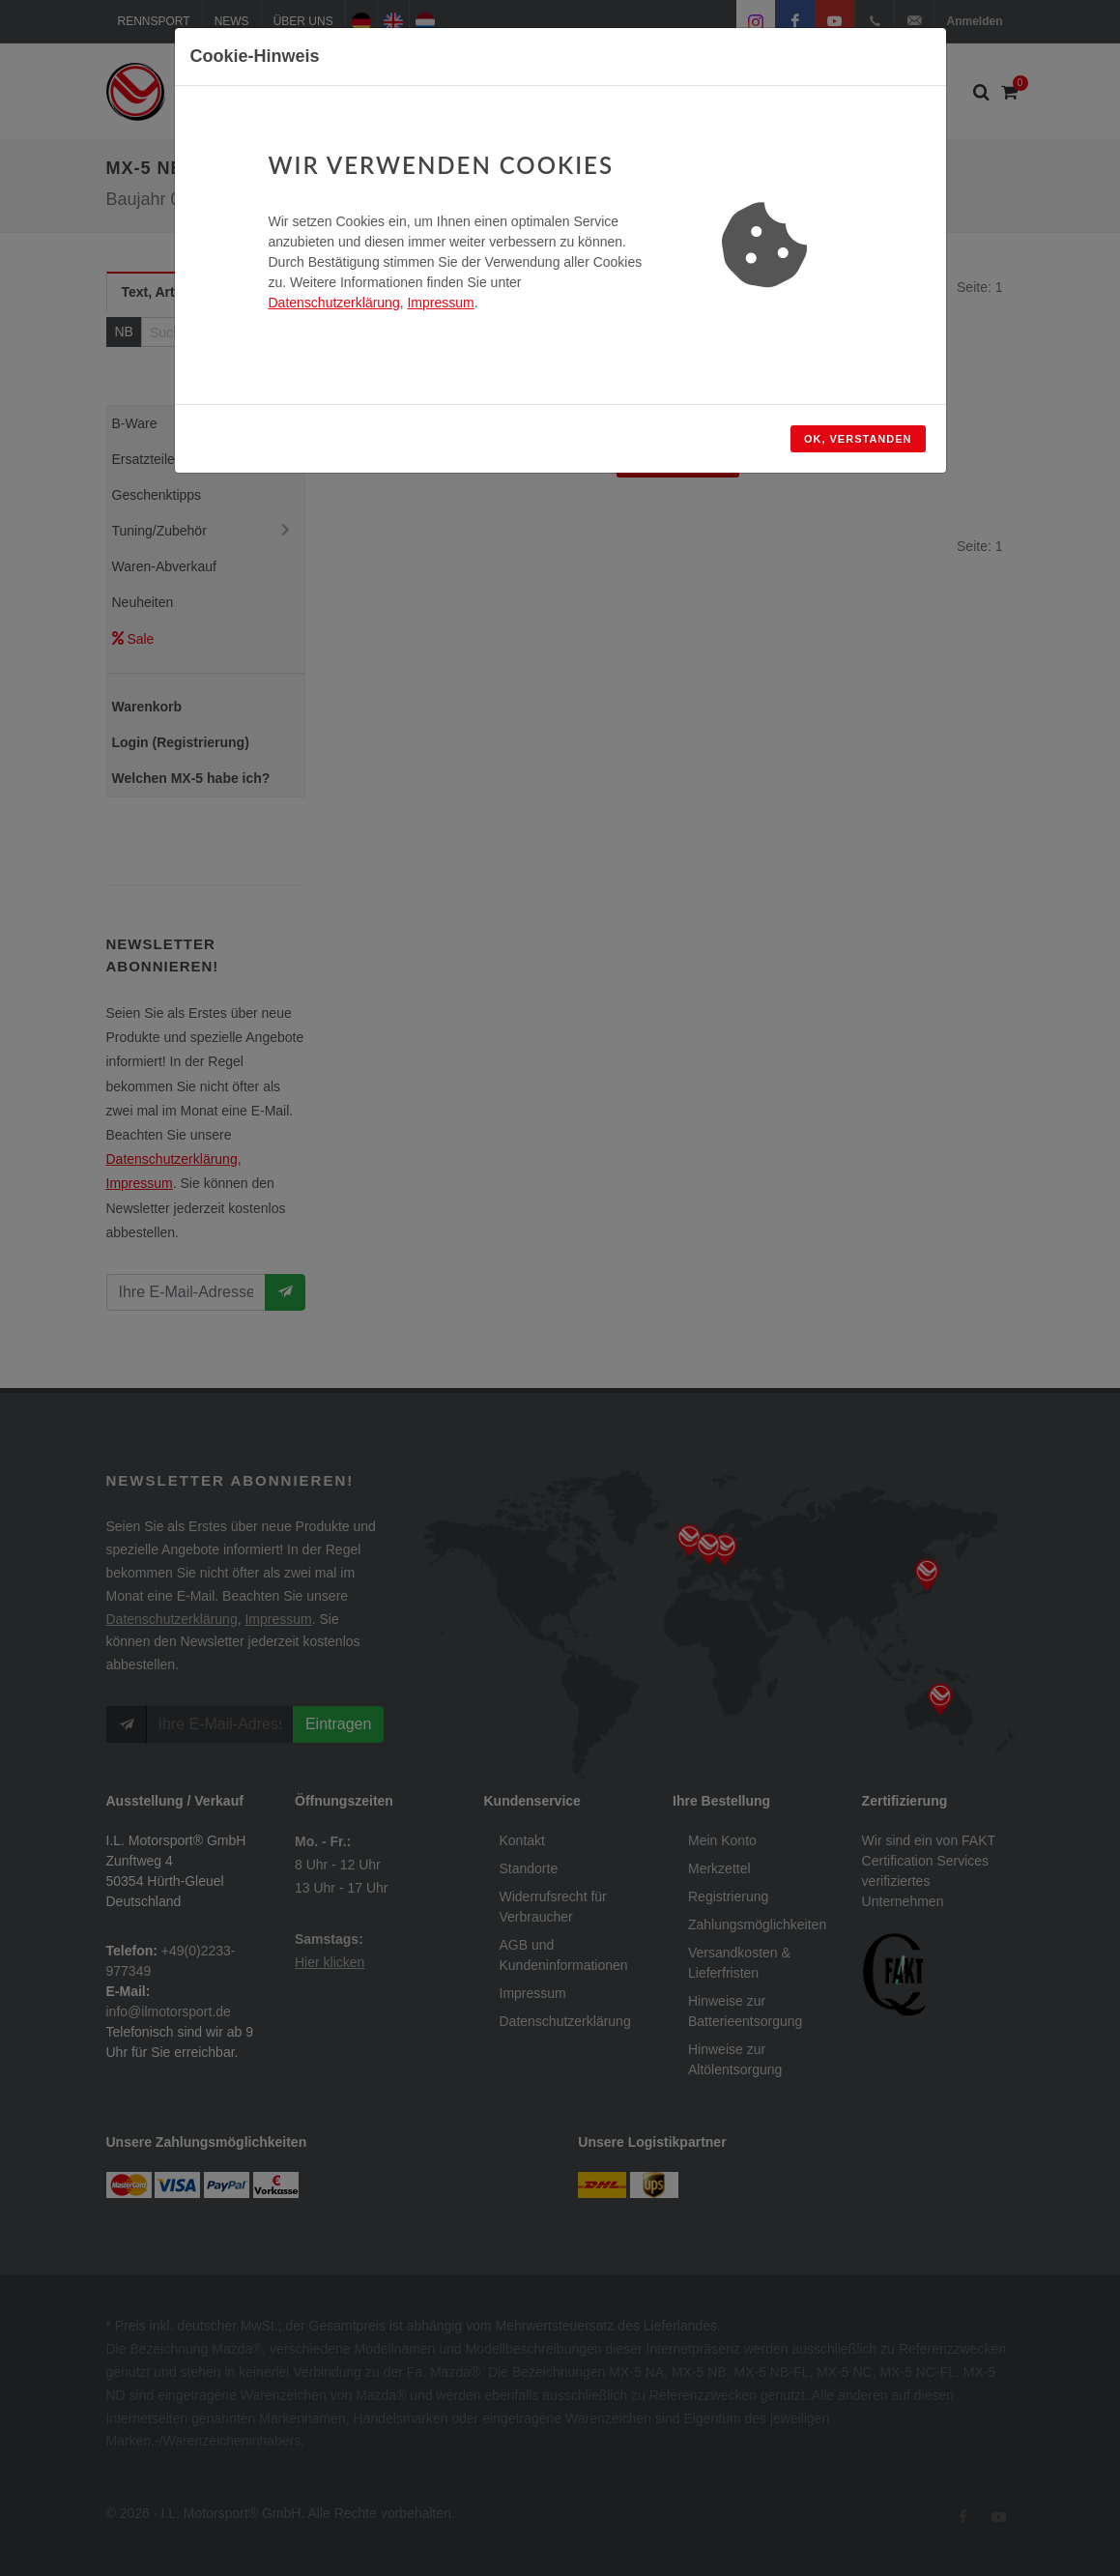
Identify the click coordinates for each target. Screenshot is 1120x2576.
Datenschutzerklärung (334, 302)
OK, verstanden (858, 439)
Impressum (440, 302)
